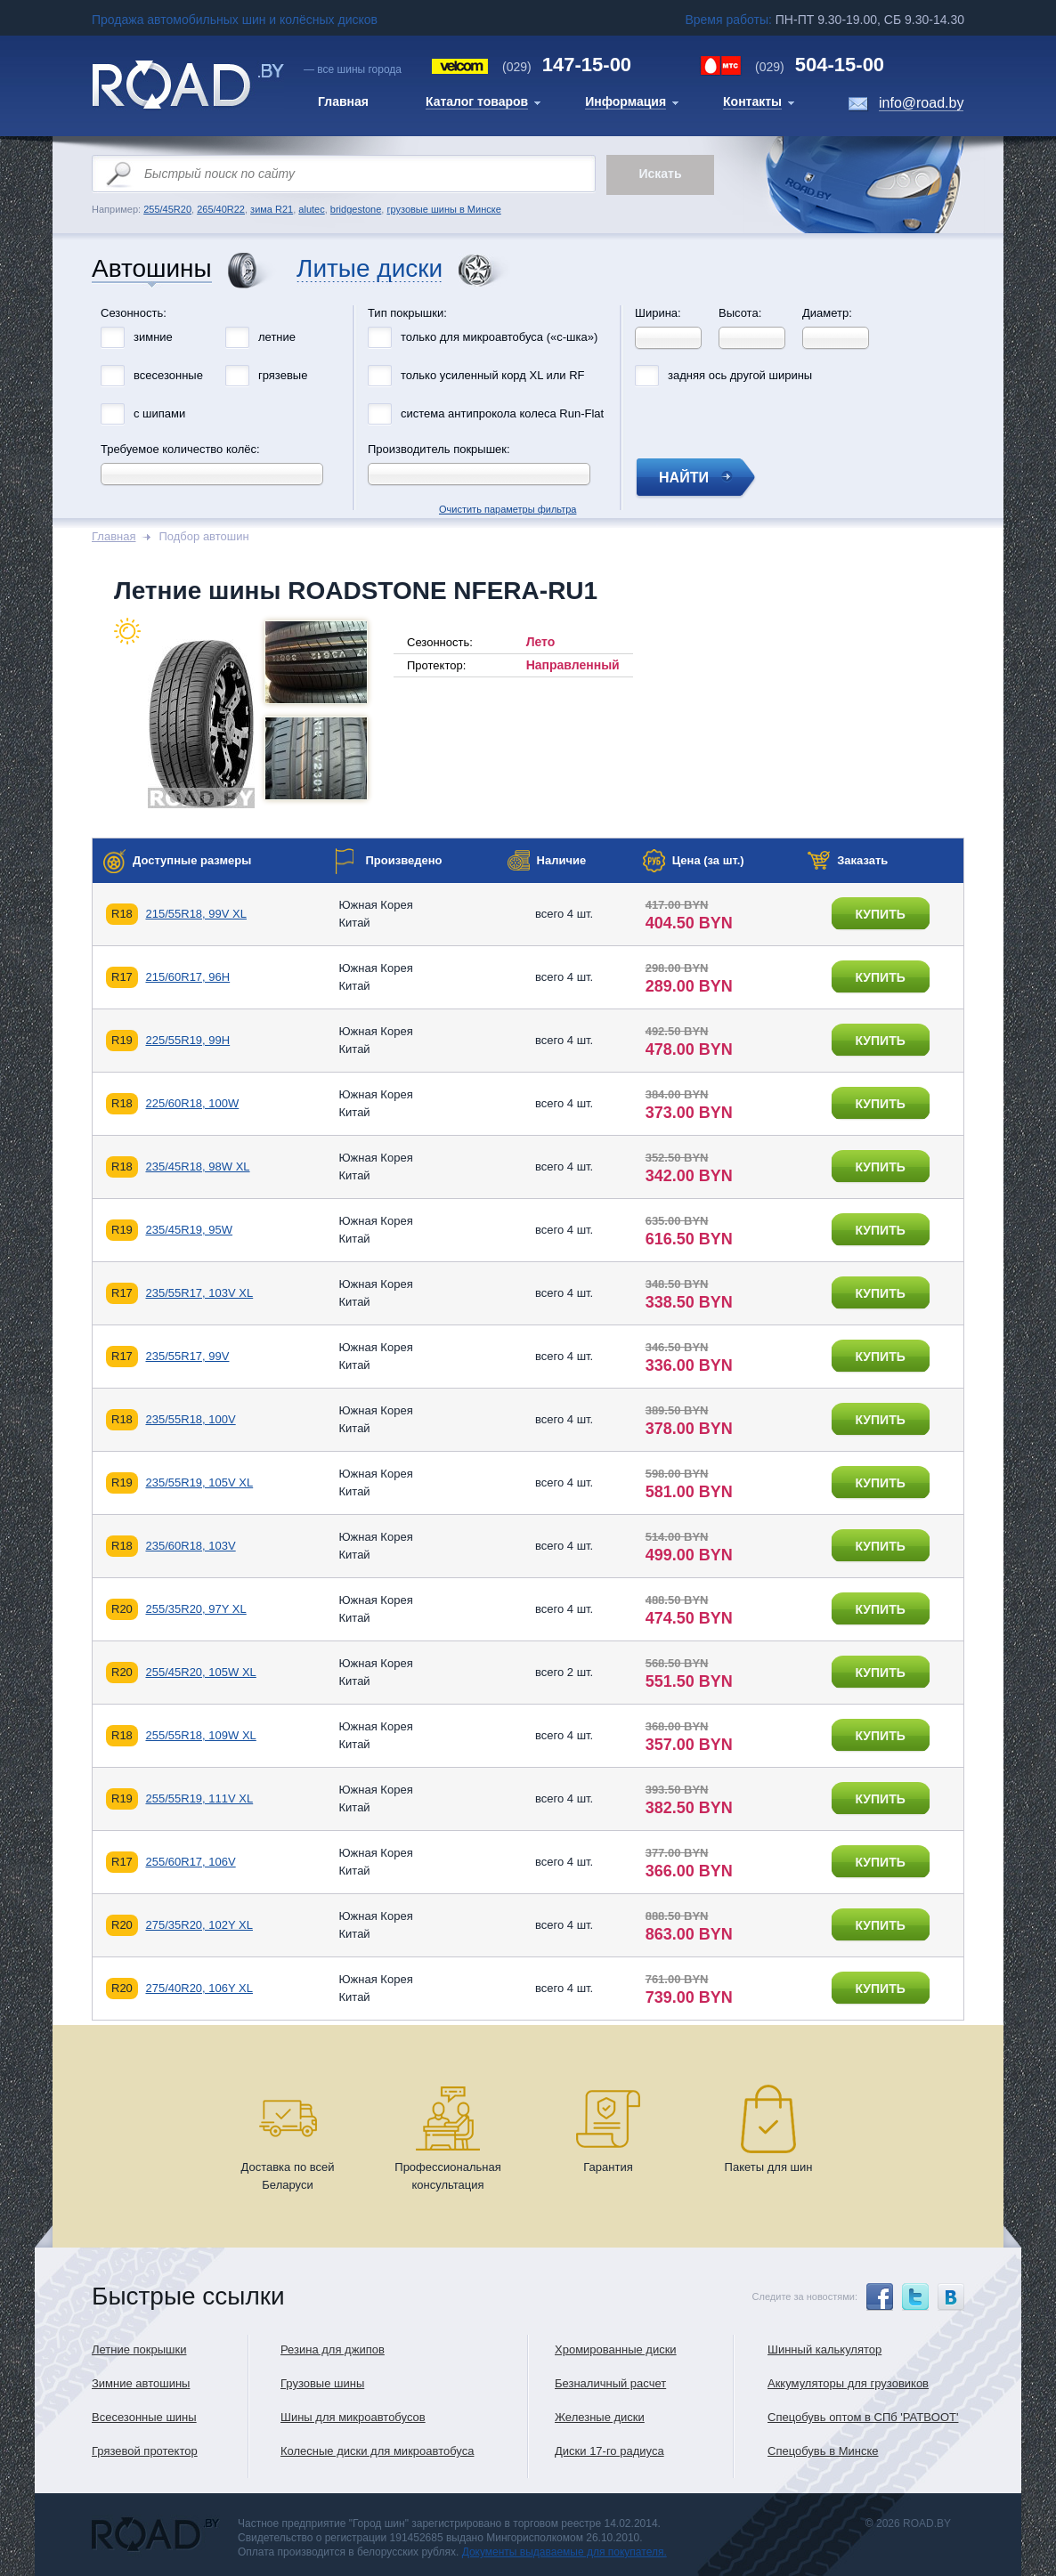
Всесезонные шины (144, 2417)
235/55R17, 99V (187, 1356)
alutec (311, 209)
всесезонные (168, 375)
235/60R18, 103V (190, 1545)
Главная (113, 536)
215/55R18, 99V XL (195, 913)
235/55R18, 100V (190, 1419)
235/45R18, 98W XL (197, 1166)
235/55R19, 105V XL (199, 1482)
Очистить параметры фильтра (528, 300)
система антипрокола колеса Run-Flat (502, 413)
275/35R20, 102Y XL (198, 1925)
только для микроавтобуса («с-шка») (499, 337)
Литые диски (369, 269)
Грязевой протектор (145, 2451)
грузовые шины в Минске (443, 209)
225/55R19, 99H (187, 1040)
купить (880, 914)
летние (277, 337)
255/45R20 (167, 209)
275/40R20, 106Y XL (198, 1988)
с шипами (159, 413)
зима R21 (271, 209)
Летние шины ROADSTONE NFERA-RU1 (355, 590)
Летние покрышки (139, 2349)
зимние (153, 337)
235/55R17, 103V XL (199, 1293)
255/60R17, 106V (190, 1861)
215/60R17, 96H (187, 977)
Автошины (152, 269)
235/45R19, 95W (188, 1229)
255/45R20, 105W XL (200, 1672)
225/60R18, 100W (192, 1103)
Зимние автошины (141, 2383)
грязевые (282, 375)
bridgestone (356, 209)
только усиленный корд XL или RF (493, 375)
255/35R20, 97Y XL (195, 1609)
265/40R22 (221, 209)
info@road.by (921, 102)
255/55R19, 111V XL (199, 1798)
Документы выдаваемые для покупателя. (564, 2552)
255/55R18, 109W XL (200, 1735)
